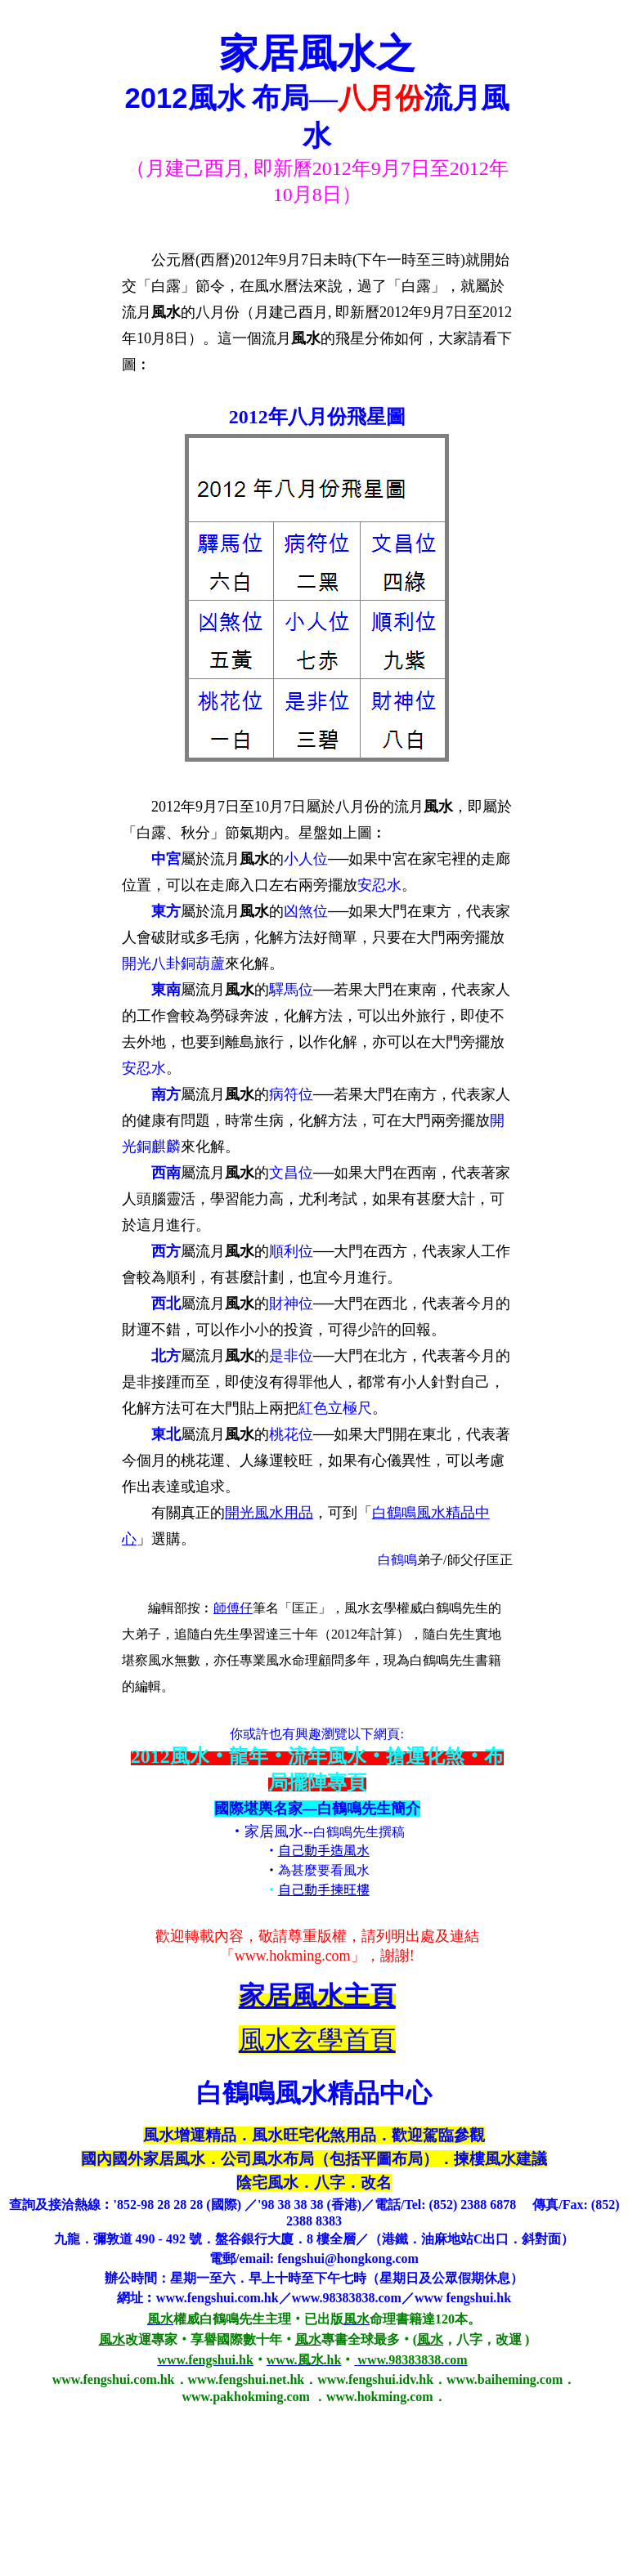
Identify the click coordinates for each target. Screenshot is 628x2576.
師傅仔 (233, 1608)
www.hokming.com (293, 1956)
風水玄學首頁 (317, 2040)
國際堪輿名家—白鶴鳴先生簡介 (317, 1808)
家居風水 (273, 1831)
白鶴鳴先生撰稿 (359, 1832)
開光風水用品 (269, 1513)
